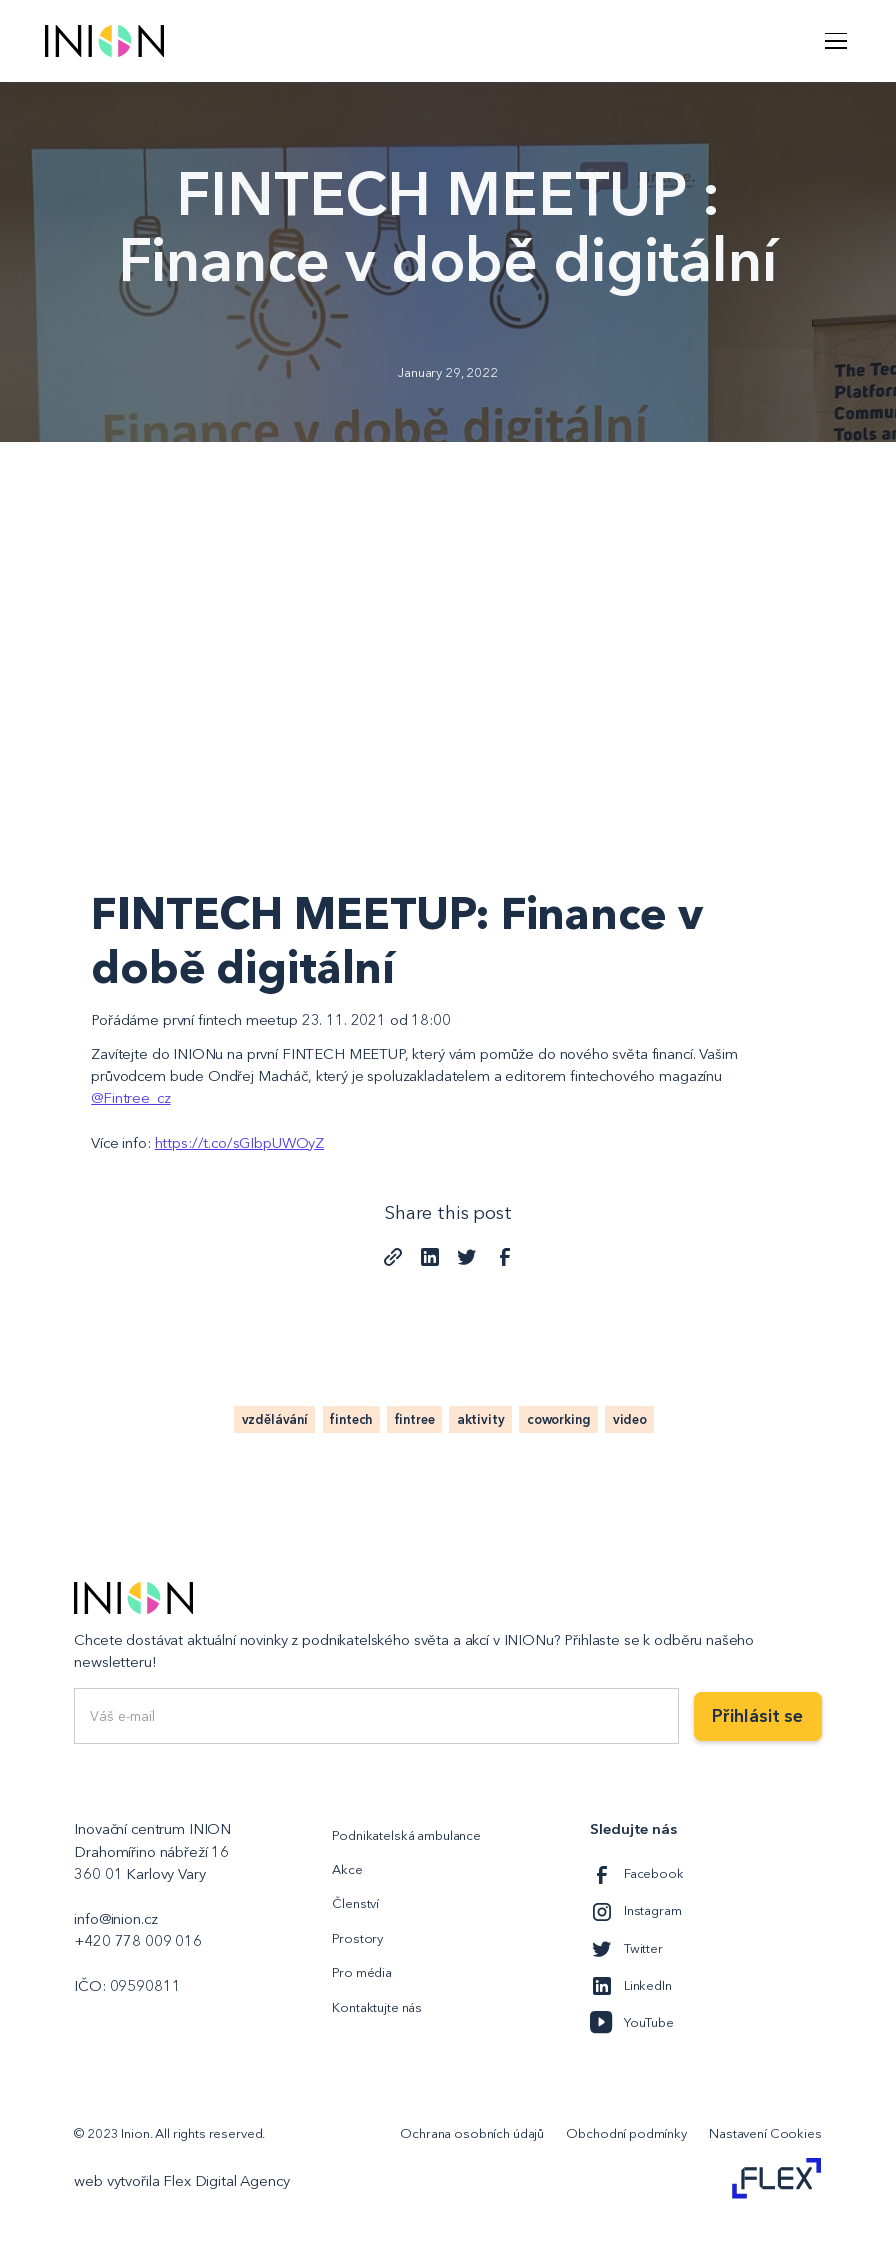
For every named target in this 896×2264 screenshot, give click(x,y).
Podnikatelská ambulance (406, 1835)
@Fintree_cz (130, 1098)
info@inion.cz (115, 1919)
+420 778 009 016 (138, 1941)
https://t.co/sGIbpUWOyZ (240, 1143)
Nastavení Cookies (765, 2133)
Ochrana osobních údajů (472, 2133)
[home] (104, 41)
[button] (832, 41)
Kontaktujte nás (377, 2007)
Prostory (357, 1938)
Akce (347, 1869)
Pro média (362, 1972)
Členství (355, 1903)
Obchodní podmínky (626, 2133)
